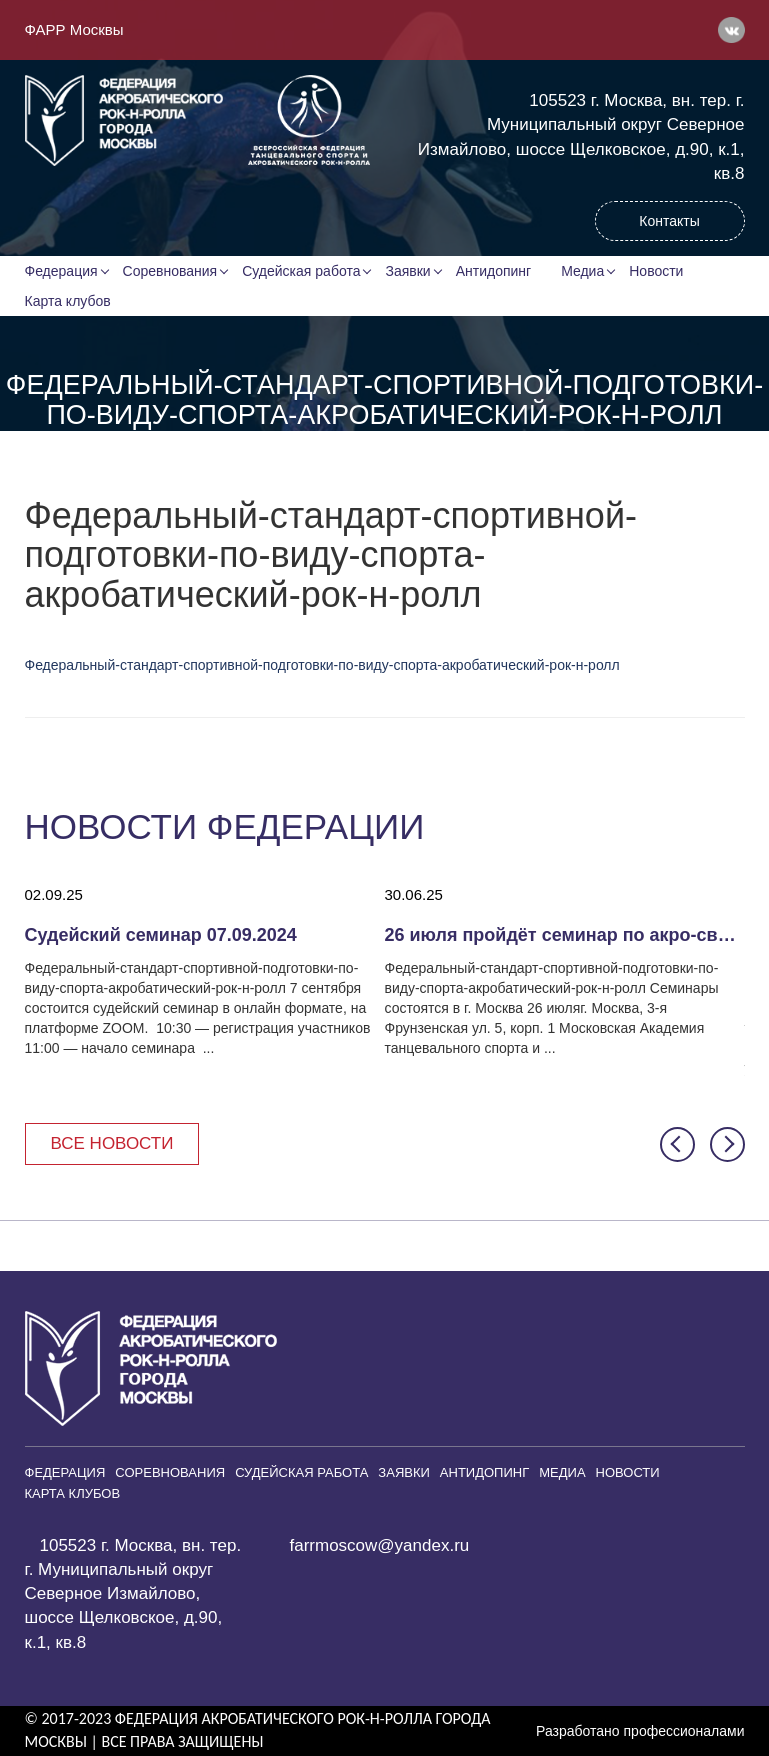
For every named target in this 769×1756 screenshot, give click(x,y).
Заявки (407, 271)
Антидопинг (494, 271)
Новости (656, 271)
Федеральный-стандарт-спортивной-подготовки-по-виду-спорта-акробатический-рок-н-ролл (322, 665)
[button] (677, 1144)
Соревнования (170, 271)
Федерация (61, 271)
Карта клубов (68, 301)
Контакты (669, 221)
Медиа (582, 271)
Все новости (112, 1143)
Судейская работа (301, 271)
